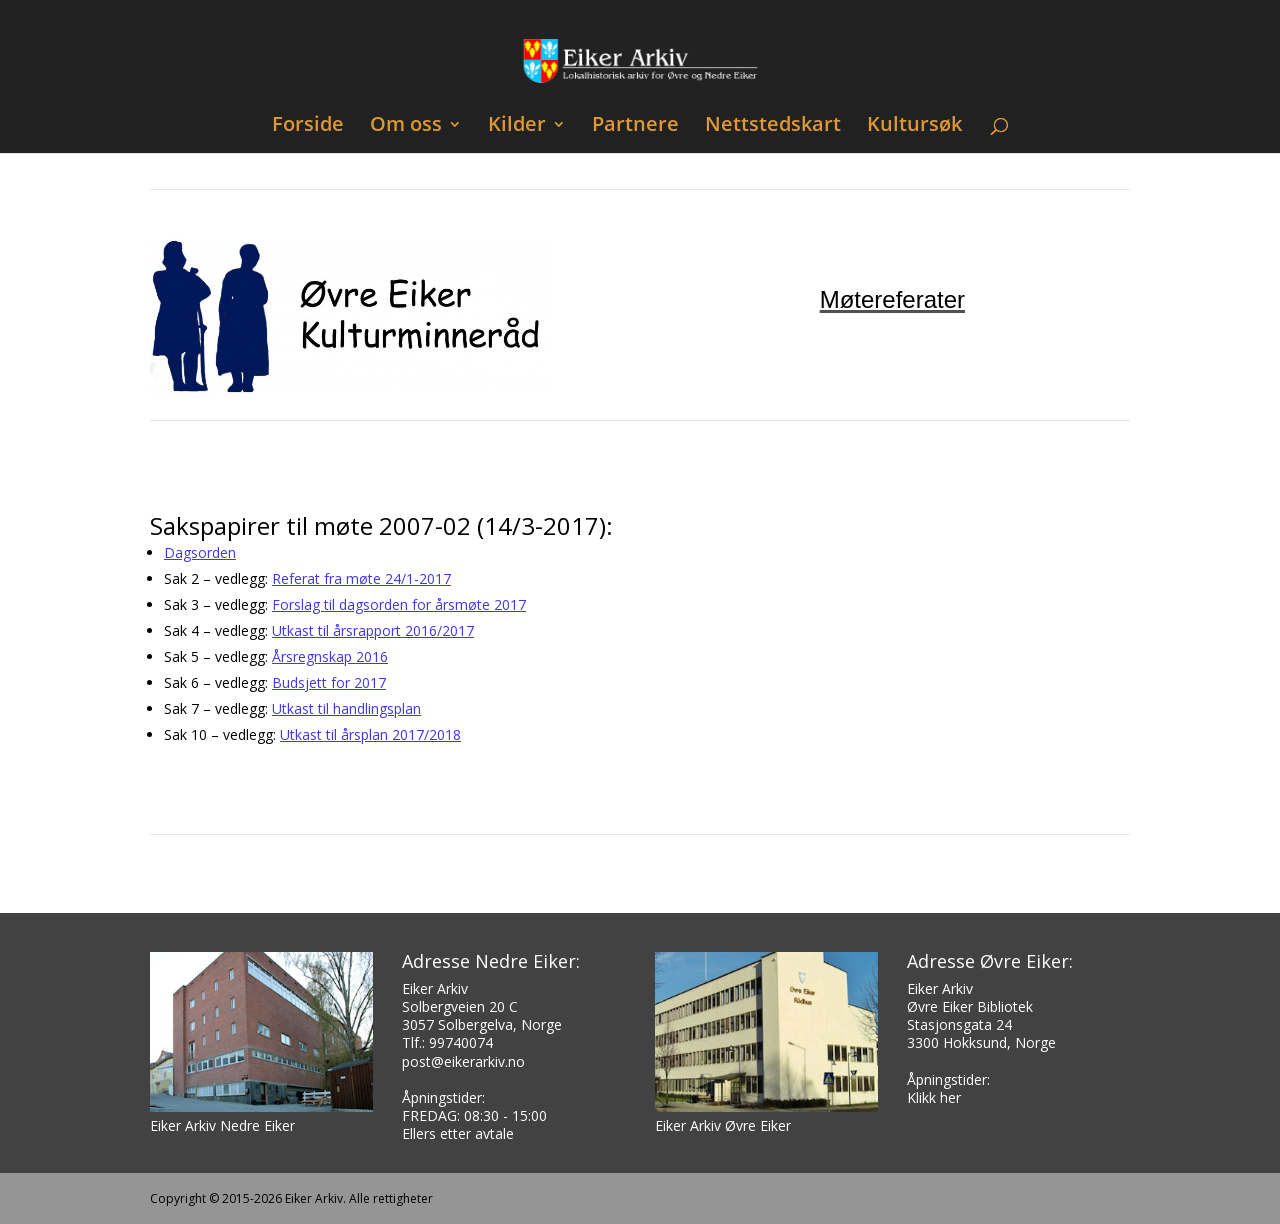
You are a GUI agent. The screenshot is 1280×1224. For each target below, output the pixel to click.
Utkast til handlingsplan (346, 708)
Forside (308, 126)
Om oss (406, 126)
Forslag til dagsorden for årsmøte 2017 (399, 604)
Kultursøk (914, 126)
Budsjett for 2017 (329, 682)
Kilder (517, 126)
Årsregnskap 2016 (330, 656)
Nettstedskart (773, 126)
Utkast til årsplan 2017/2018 (370, 734)
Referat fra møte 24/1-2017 (361, 578)
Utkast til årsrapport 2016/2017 (373, 630)
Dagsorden (200, 552)
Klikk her (934, 1097)
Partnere (635, 126)
